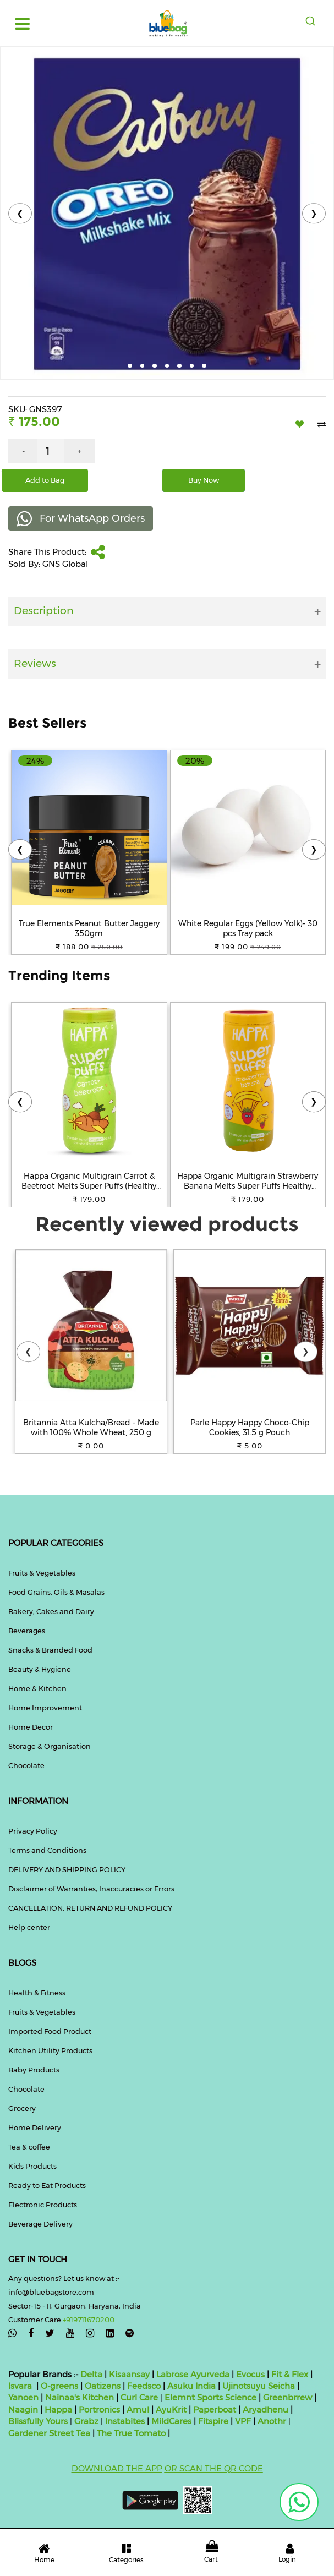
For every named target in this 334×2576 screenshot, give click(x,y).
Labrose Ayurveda (192, 2374)
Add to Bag (44, 479)
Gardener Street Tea (50, 2433)
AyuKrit (171, 2409)
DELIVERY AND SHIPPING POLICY (66, 1869)
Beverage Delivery (40, 2223)
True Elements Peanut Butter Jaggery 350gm (89, 928)
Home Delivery (34, 2127)
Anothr (272, 2421)
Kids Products (32, 2166)
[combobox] (311, 21)
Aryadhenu (265, 2409)
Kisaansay (129, 2374)
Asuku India (191, 2386)
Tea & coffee (29, 2146)
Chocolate (26, 1765)
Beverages (26, 1630)
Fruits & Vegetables (41, 1572)
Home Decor (30, 1726)
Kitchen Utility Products (50, 2050)
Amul (136, 2409)
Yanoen (23, 2397)
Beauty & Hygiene (39, 1669)
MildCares (171, 2421)
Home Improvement (45, 1707)
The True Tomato (132, 2433)
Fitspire (213, 2421)
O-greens (58, 2386)
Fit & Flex (289, 2374)
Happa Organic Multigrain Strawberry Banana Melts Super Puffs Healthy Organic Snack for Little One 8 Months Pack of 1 (248, 1181)
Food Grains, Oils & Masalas (56, 1592)
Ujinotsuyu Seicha (258, 2386)
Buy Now (203, 480)
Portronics (99, 2409)
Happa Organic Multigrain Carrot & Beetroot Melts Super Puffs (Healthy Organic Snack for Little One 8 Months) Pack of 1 (88, 1181)
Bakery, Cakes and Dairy (51, 1611)
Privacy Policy (32, 1830)
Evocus (250, 2374)
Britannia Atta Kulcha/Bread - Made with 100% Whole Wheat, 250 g (91, 1427)
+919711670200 (88, 2319)
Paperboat (214, 2409)
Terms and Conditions (47, 1850)
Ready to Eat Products (47, 2185)
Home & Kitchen (37, 1688)
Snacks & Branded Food (50, 1649)
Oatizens (103, 2386)
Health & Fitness (36, 1992)
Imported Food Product (49, 2031)
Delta (91, 2374)
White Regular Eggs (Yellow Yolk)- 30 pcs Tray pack (247, 928)
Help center (29, 1927)
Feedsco (143, 2386)
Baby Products (33, 2069)
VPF (243, 2421)
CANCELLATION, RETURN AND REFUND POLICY (90, 1908)
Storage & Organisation (49, 1746)
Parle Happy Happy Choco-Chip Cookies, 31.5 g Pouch (249, 1427)
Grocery (22, 2108)
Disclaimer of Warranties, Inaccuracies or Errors (91, 1888)
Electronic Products (42, 2204)
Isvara (20, 2386)
